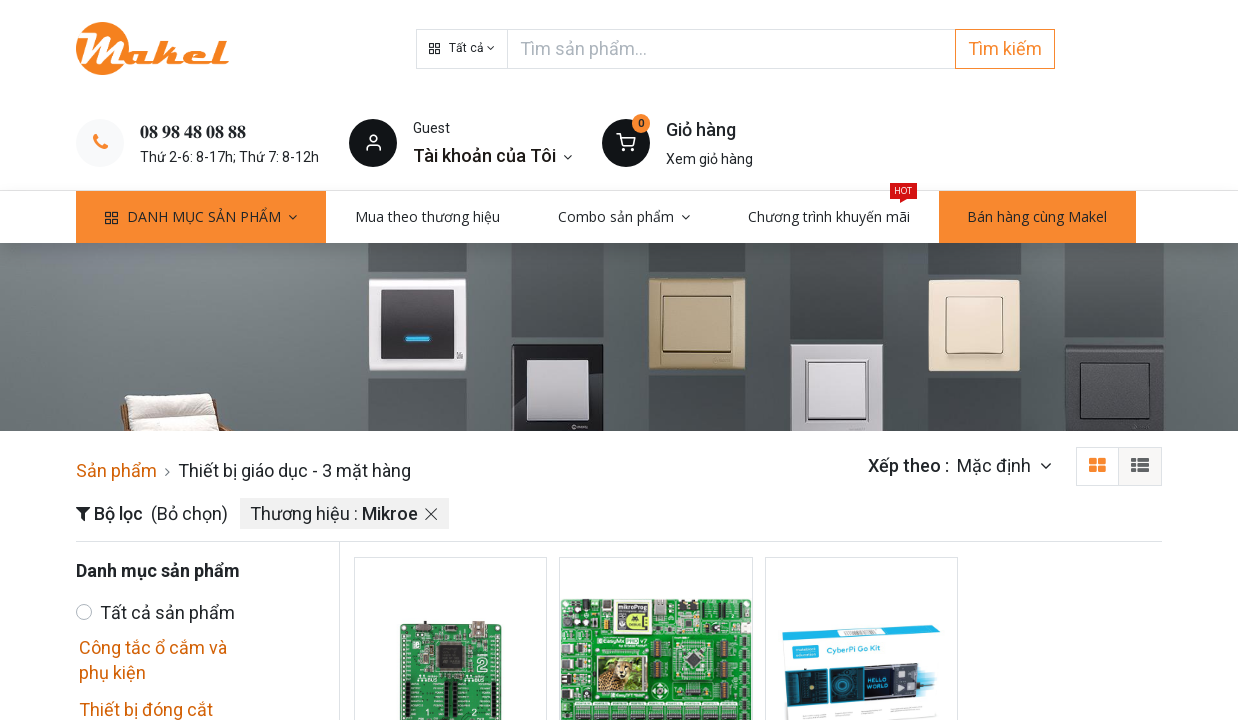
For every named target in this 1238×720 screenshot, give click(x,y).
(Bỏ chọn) (189, 513)
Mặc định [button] (996, 465)
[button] (462, 49)
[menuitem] (427, 217)
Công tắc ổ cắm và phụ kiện (153, 660)
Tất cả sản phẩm (167, 612)
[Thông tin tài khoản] (492, 155)
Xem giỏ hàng (709, 159)
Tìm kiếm (1005, 48)
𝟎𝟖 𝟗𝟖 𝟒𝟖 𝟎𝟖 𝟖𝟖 (193, 131)
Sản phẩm (116, 470)
